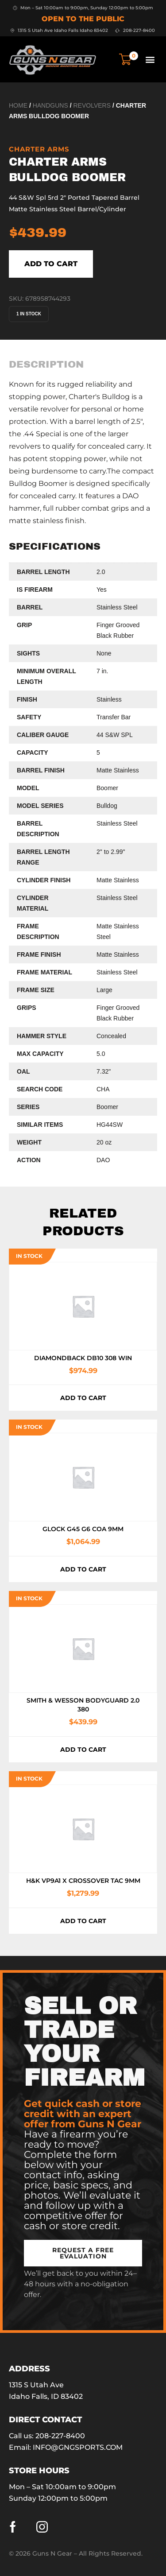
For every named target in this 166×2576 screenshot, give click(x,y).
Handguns (50, 105)
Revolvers (92, 105)
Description (46, 364)
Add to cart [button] (83, 1398)
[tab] (46, 364)
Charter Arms (39, 149)
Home (18, 105)
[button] (150, 59)
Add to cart (50, 264)
